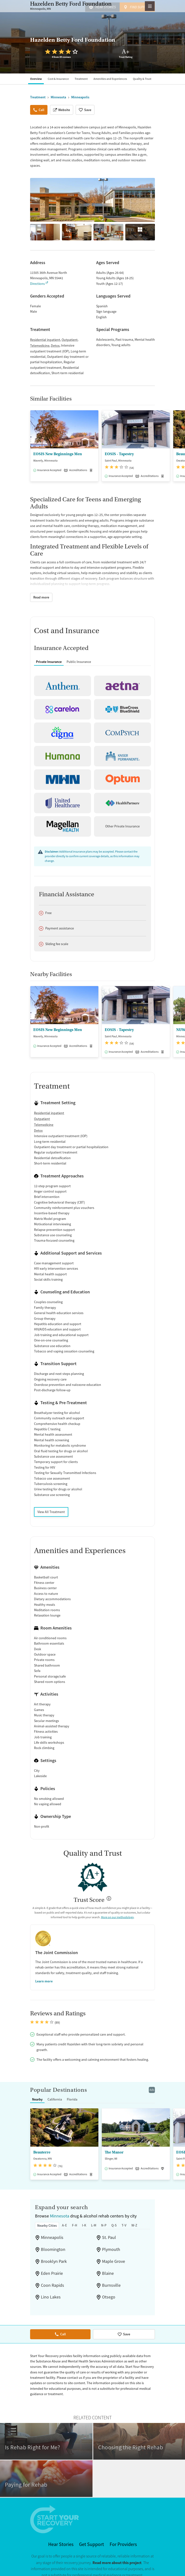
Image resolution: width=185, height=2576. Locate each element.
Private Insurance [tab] (49, 661)
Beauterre (41, 2142)
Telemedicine (39, 345)
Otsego (108, 2287)
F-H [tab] (74, 2215)
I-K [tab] (84, 2215)
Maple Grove (113, 2251)
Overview (36, 79)
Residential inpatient (45, 340)
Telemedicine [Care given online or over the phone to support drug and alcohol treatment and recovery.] (43, 1125)
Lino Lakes (51, 2287)
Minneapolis (52, 2227)
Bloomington (53, 2239)
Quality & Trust (142, 79)
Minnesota (59, 2206)
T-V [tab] (124, 2215)
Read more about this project (116, 2552)
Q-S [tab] (114, 2215)
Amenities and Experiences (110, 79)
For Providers (123, 2535)
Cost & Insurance (58, 79)
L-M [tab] (93, 2215)
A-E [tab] (64, 2215)
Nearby (37, 2089)
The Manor (114, 2142)
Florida (72, 2089)
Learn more (44, 1981)
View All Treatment (51, 1512)
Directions (37, 283)
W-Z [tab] (134, 2215)
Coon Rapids (52, 2275)
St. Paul (109, 2227)
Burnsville (111, 2275)
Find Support (140, 7)
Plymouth (111, 2239)
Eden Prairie (52, 2263)
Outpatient (70, 340)
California (54, 2089)
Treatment (81, 79)
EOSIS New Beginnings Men (57, 454)
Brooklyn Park (54, 2251)
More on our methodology (117, 1917)
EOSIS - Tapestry (119, 454)
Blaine (108, 2263)
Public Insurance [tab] (79, 661)
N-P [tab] (103, 2215)
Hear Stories (105, 7)
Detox (55, 345)
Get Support (91, 2535)
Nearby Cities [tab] (47, 2216)
